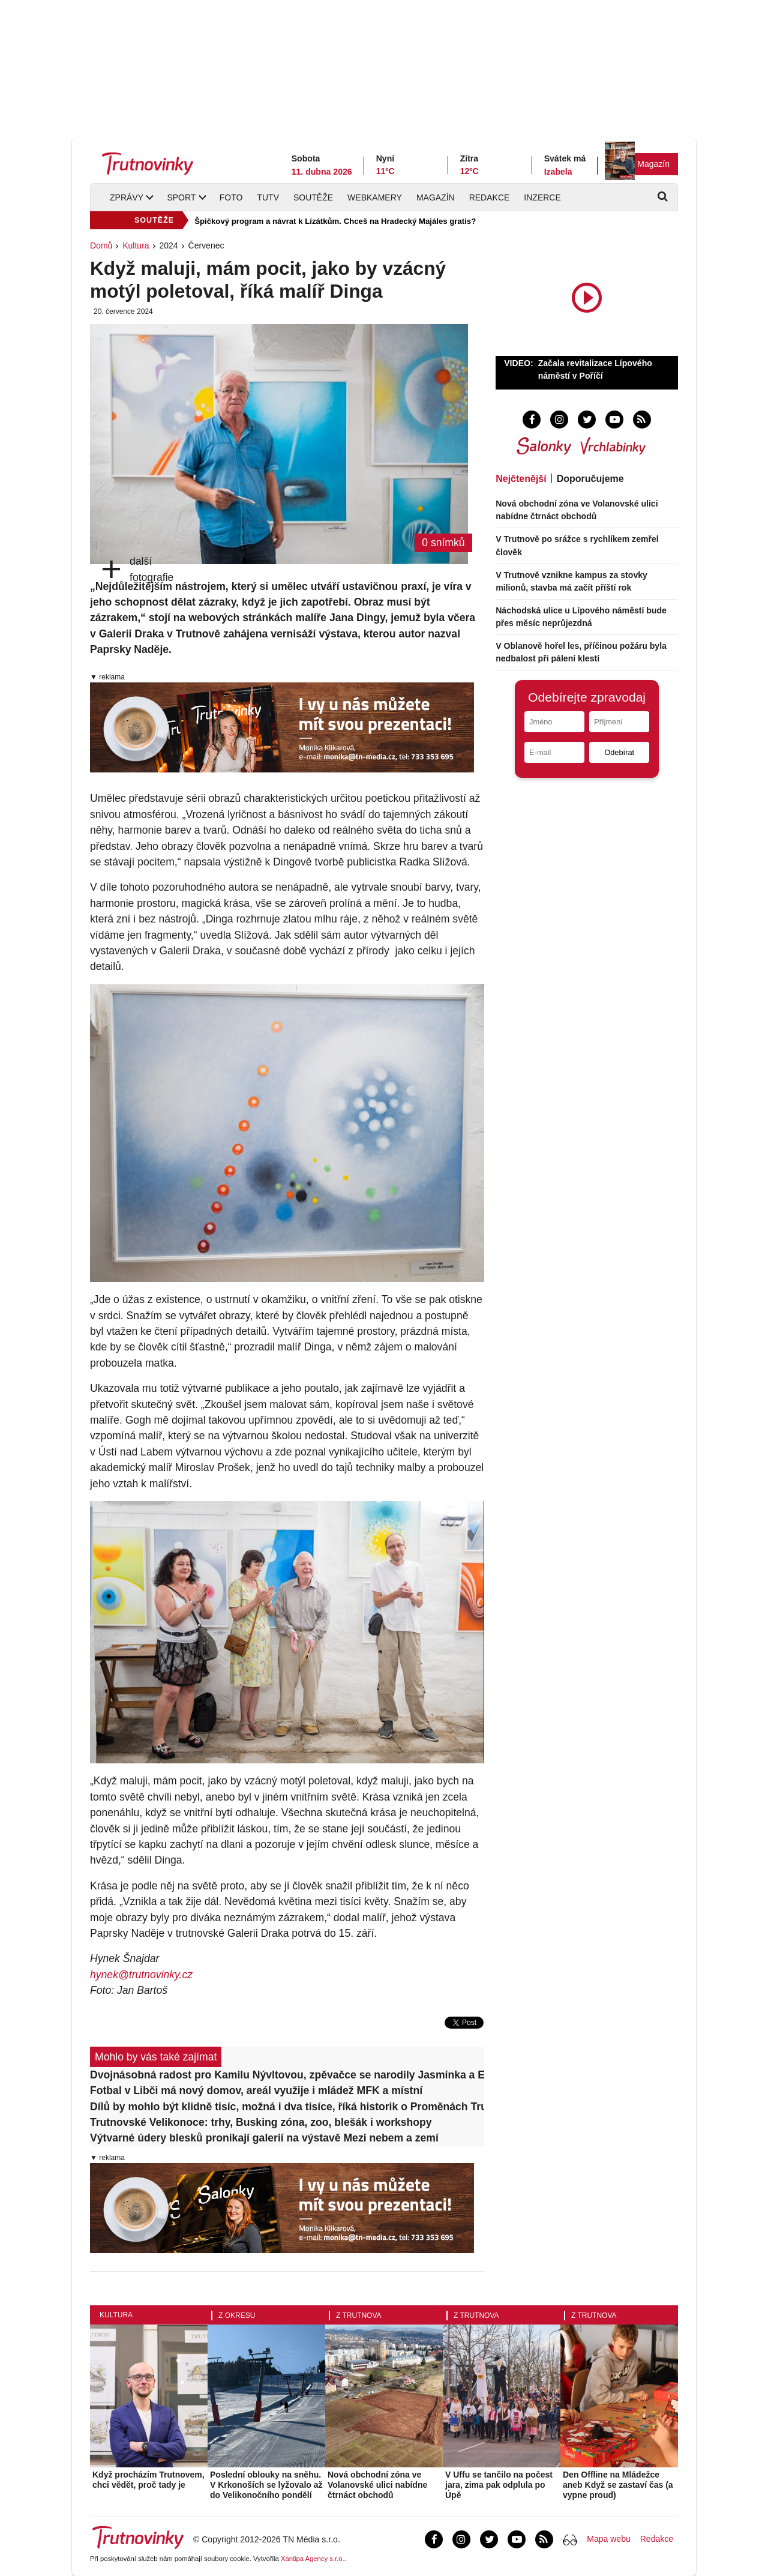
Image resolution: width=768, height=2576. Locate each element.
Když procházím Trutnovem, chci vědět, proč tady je (148, 2480)
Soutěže (313, 197)
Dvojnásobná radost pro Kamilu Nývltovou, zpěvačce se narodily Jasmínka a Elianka (287, 2075)
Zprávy (126, 197)
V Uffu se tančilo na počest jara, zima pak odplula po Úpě (499, 2485)
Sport (181, 197)
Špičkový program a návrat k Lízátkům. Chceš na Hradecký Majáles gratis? (335, 221)
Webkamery (374, 197)
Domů (101, 245)
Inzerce (542, 197)
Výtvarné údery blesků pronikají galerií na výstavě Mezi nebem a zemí (264, 2138)
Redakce (489, 197)
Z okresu (236, 2315)
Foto (231, 197)
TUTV (268, 197)
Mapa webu (608, 2539)
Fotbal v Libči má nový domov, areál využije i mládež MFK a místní (256, 2090)
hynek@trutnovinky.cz (141, 1975)
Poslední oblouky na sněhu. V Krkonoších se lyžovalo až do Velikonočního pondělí (266, 2485)
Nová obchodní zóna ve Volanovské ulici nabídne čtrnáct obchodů (377, 2485)
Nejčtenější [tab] (521, 479)
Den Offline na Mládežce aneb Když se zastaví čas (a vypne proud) (618, 2485)
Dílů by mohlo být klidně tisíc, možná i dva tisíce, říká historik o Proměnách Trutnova (287, 2107)
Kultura (135, 245)
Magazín (653, 164)
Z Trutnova (359, 2315)
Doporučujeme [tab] (590, 479)
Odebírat (619, 752)
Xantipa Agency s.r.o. (312, 2558)
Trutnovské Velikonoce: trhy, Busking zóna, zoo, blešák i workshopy (261, 2122)
